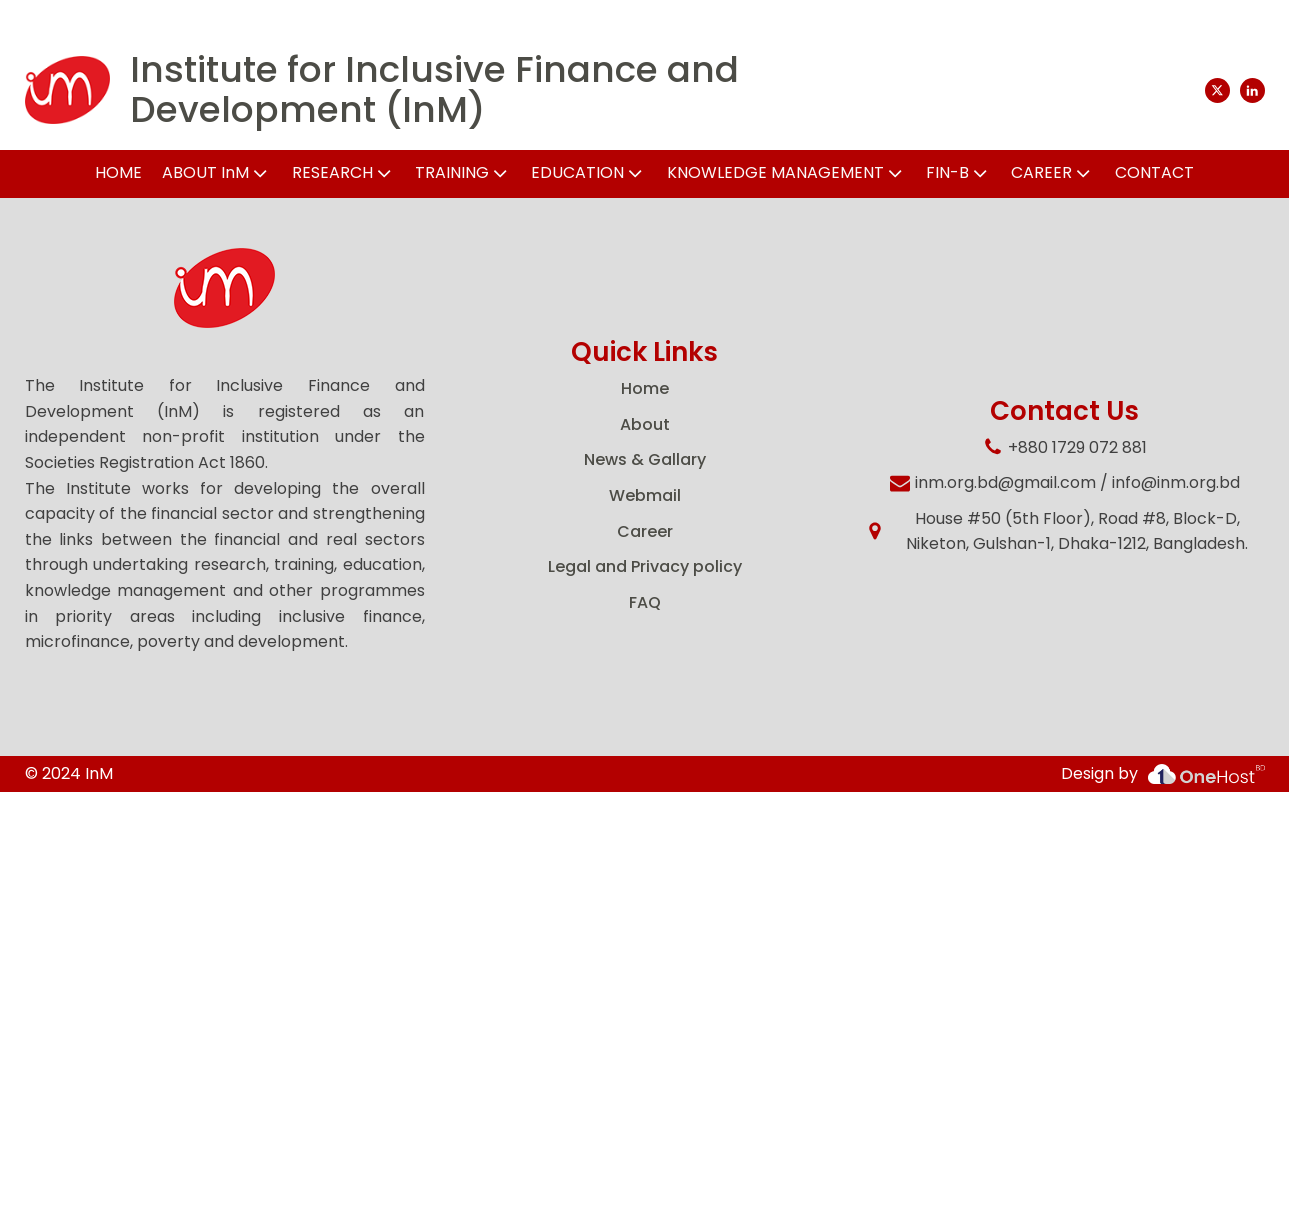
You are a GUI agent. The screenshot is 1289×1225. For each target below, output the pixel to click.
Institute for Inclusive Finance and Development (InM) (434, 90)
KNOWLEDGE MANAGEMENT (786, 172)
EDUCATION (588, 172)
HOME (118, 172)
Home (645, 388)
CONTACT (1154, 172)
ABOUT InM (216, 172)
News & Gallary (645, 459)
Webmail (645, 495)
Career (645, 531)
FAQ (645, 602)
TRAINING (463, 172)
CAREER (1052, 172)
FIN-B (958, 172)
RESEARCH (343, 172)
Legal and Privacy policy (645, 566)
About (645, 424)
